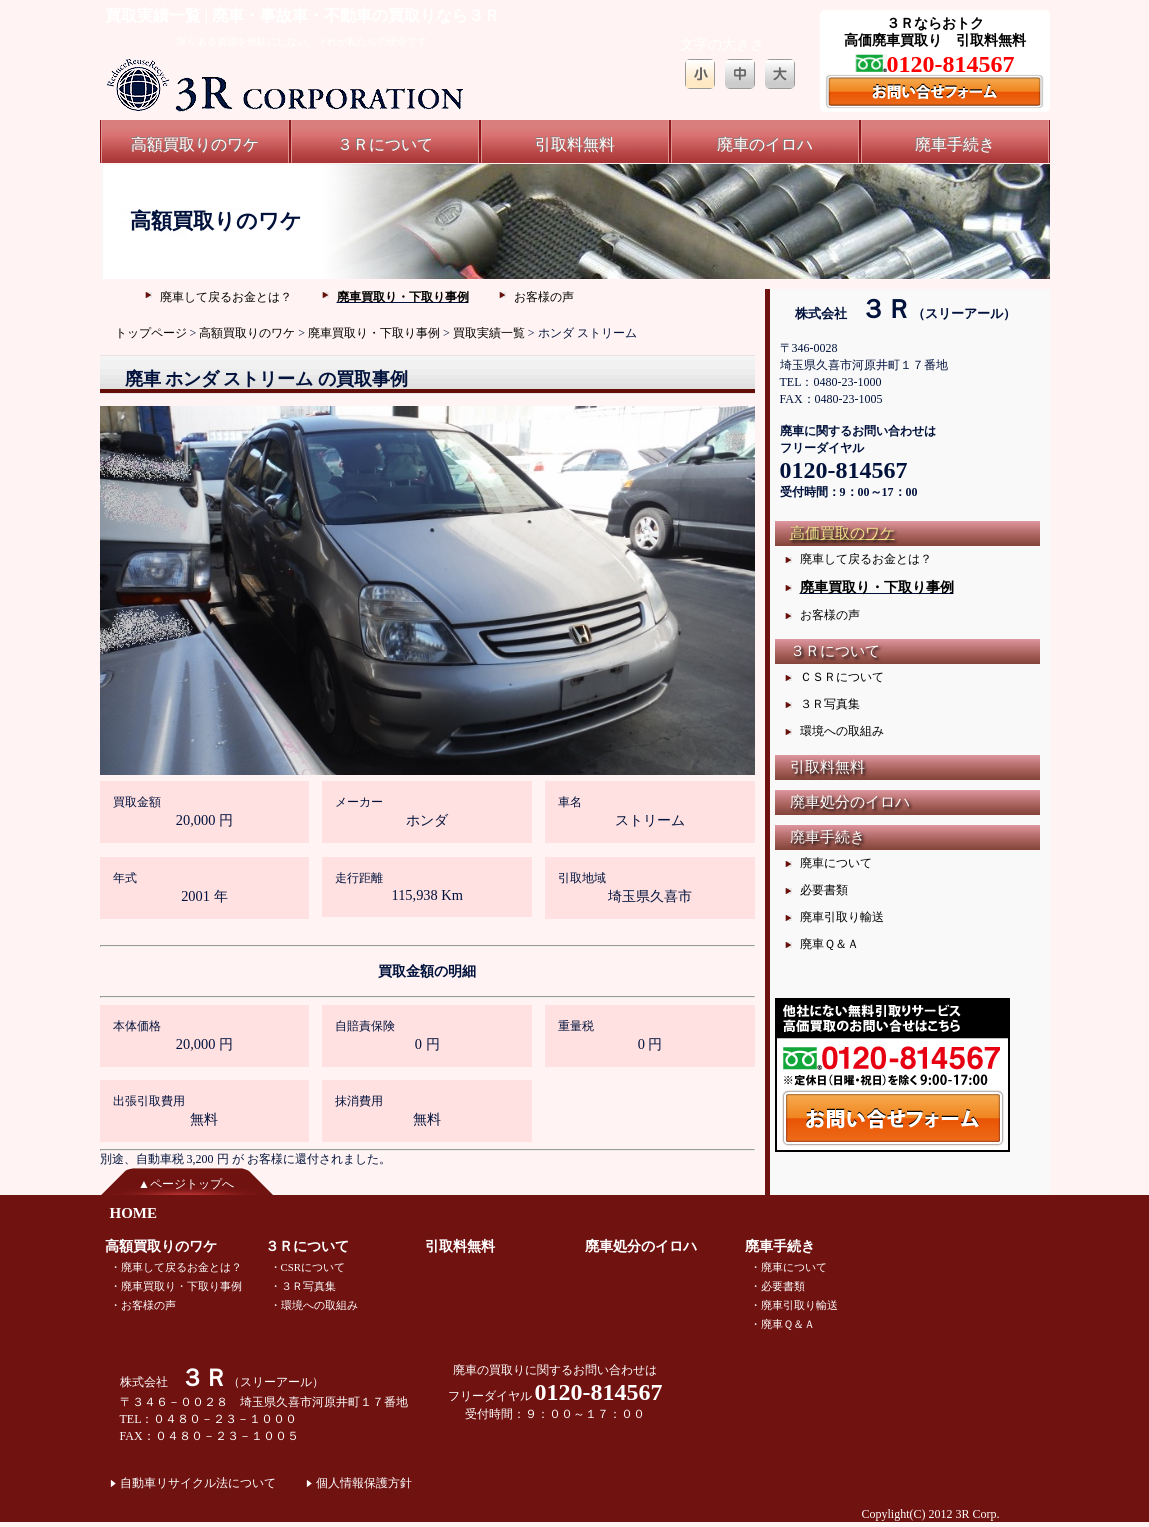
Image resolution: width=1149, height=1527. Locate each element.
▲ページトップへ (186, 1184)
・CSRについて (307, 1267)
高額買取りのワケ (195, 144)
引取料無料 (575, 144)
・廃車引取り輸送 (794, 1305)
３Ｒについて (385, 144)
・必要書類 (777, 1286)
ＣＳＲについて (842, 677)
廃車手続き (955, 144)
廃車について (836, 863)
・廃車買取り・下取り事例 (176, 1286)
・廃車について (788, 1267)
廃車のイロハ (765, 144)
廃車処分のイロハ (850, 802)
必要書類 (824, 890)
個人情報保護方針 (364, 1483)
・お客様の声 (143, 1305)
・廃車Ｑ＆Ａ (782, 1324)
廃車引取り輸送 (842, 917)
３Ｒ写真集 (830, 704)
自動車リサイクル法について (198, 1483)
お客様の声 (544, 297)
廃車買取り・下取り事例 (403, 297)
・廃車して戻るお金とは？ (176, 1267)
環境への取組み (842, 731)
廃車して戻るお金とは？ (226, 297)
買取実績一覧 (489, 333)
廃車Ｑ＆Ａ (829, 944)
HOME (134, 1213)
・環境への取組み (314, 1305)
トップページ (151, 333)
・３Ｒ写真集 (303, 1286)
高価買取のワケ (842, 533)
